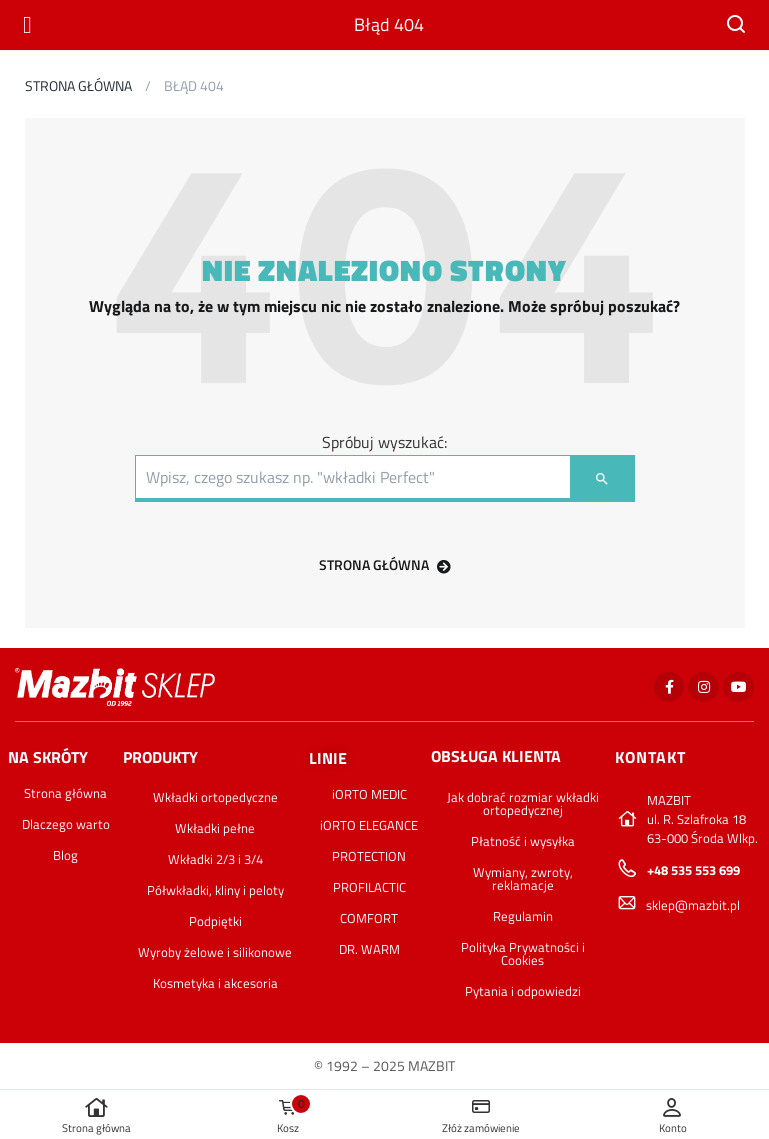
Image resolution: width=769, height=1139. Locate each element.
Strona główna (96, 1116)
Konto (673, 1116)
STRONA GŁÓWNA (385, 564)
